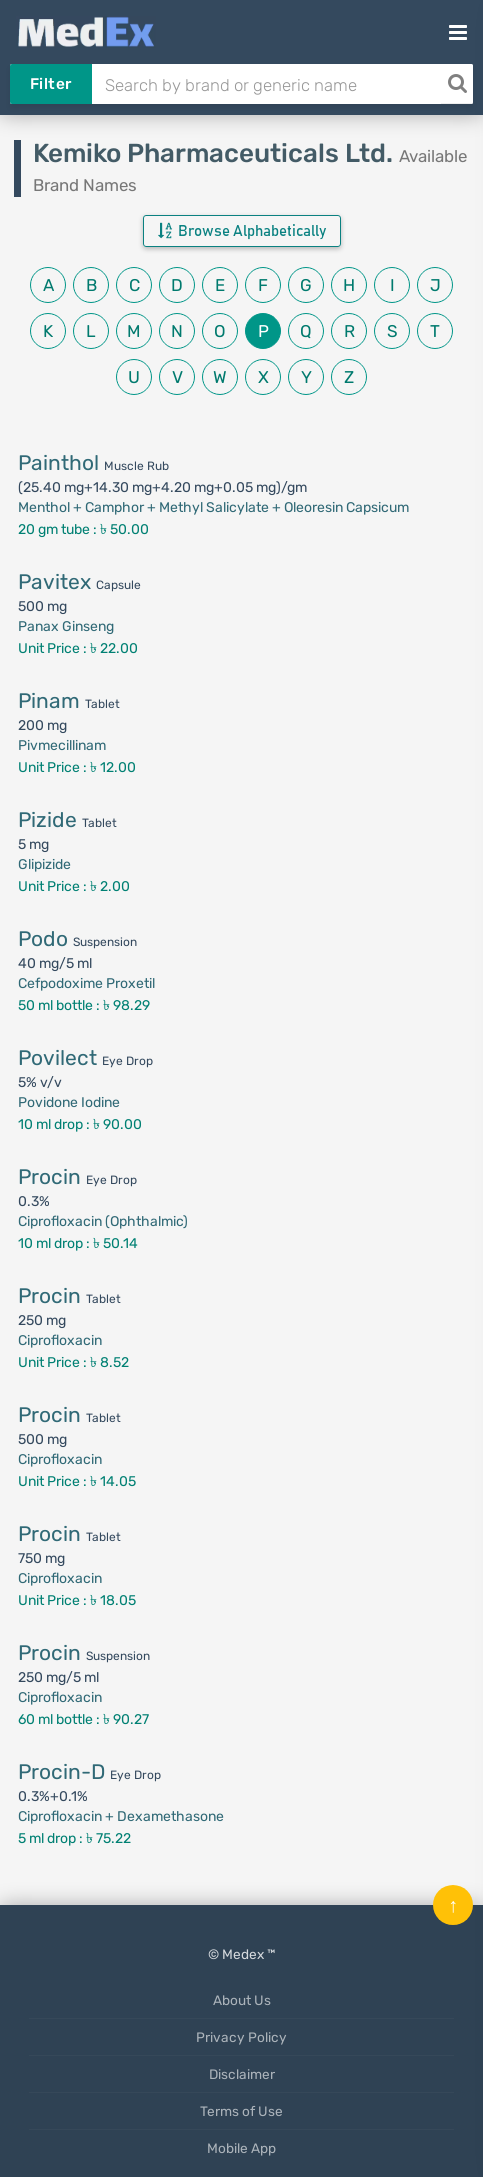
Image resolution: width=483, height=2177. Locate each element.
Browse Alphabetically (242, 231)
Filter (50, 84)
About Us (242, 2000)
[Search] (457, 84)
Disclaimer (242, 2074)
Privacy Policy (241, 2037)
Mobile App (241, 2148)
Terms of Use (241, 2111)
